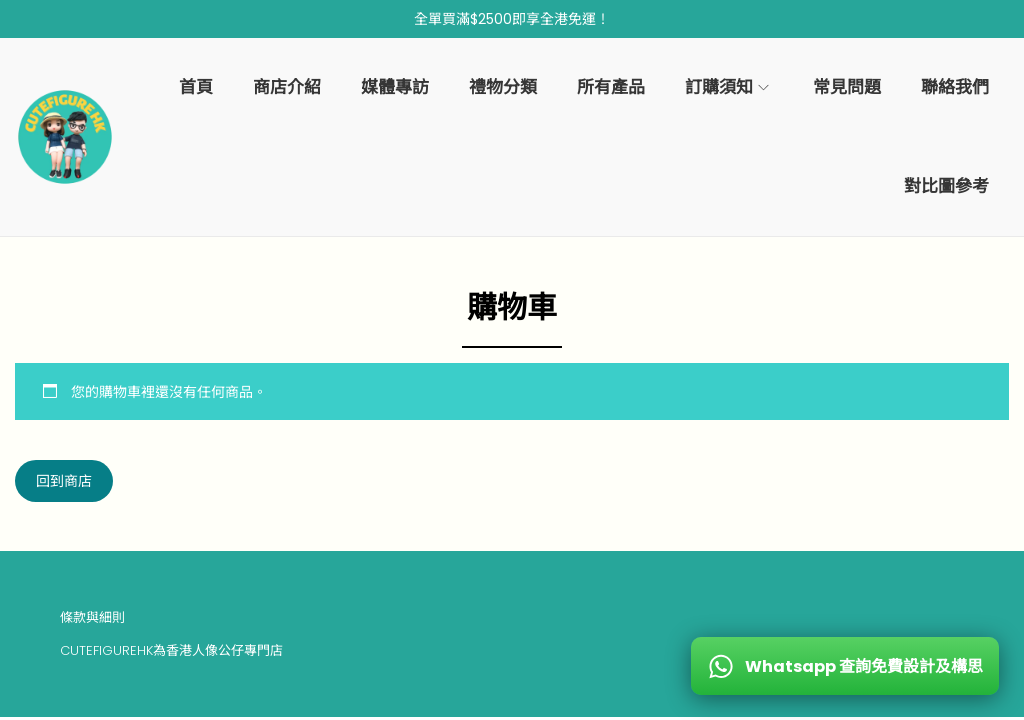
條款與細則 (92, 617)
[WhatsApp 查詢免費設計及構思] (845, 666)
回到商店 (64, 481)
